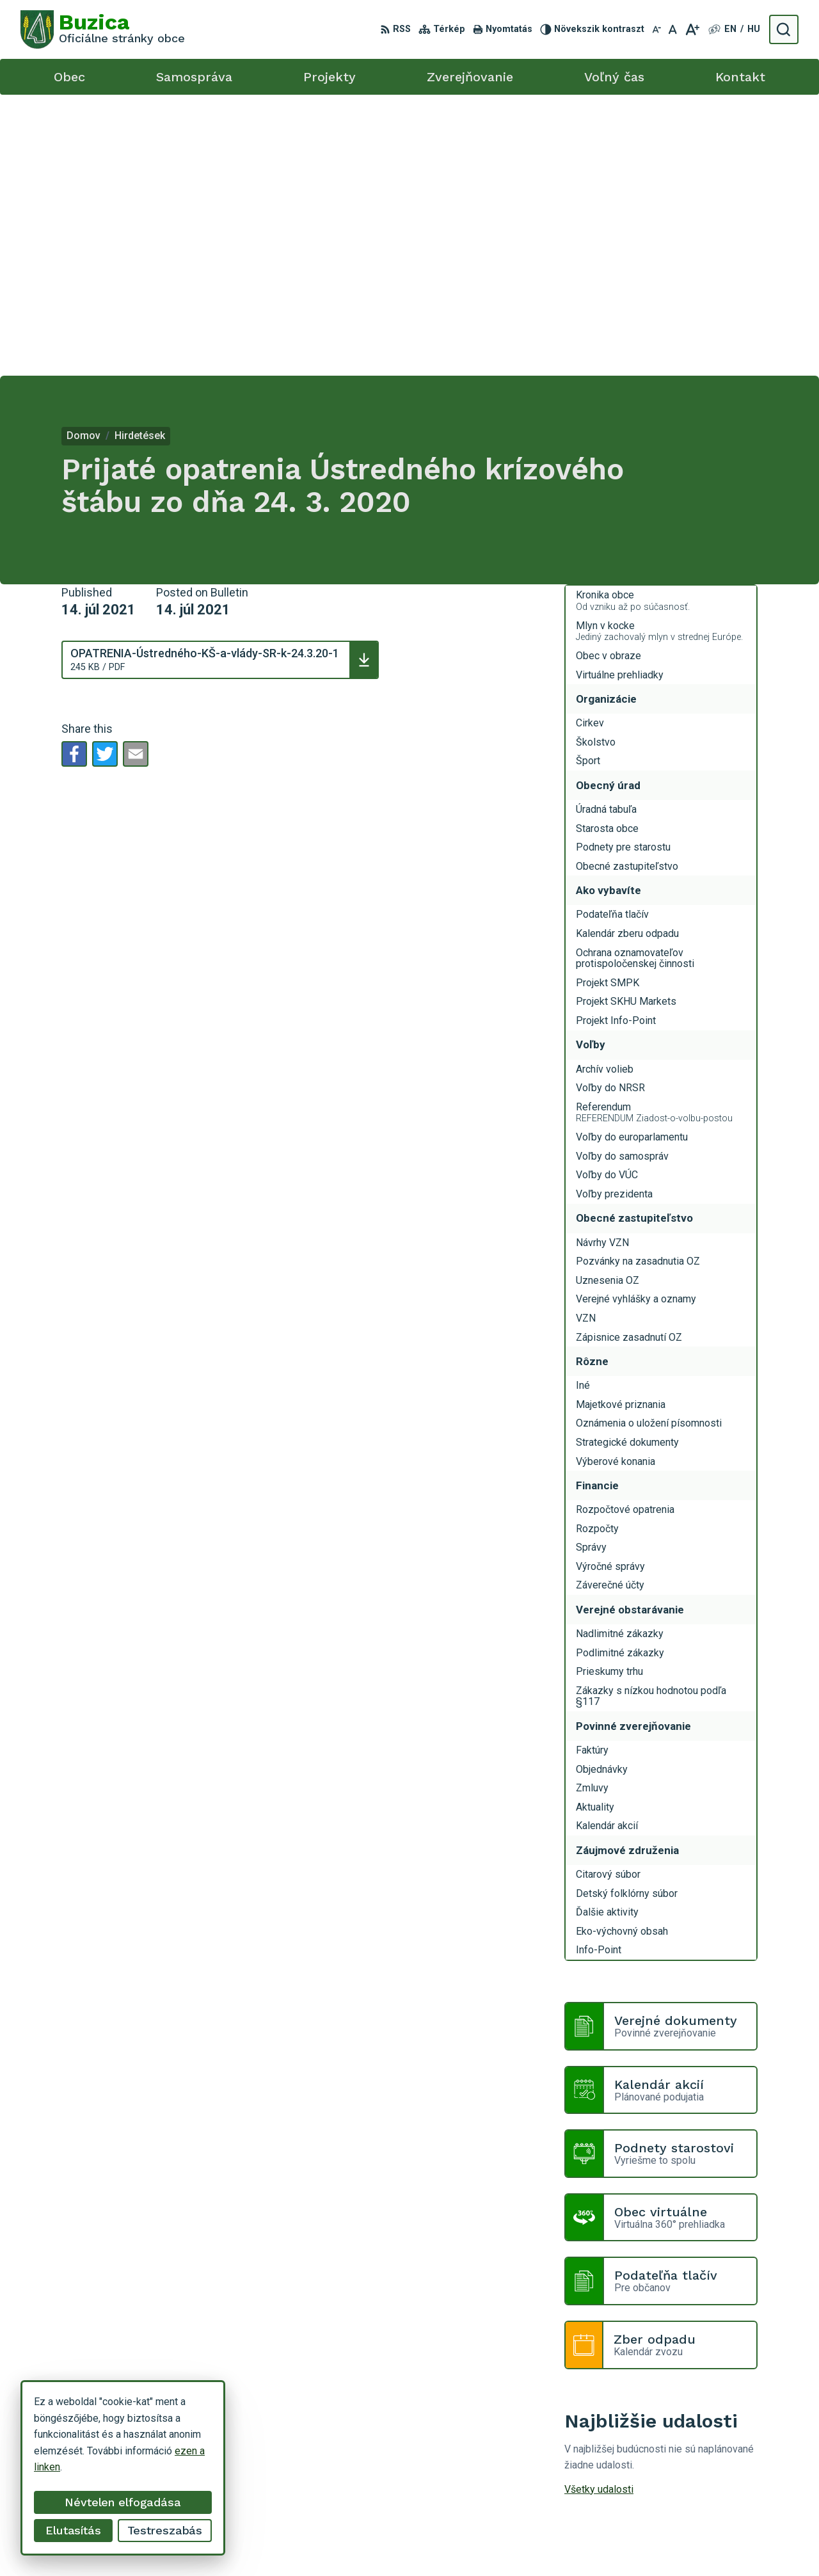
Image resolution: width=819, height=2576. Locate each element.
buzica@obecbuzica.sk (693, 2447)
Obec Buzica (487, 2542)
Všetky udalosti (598, 2208)
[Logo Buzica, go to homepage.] (102, 29)
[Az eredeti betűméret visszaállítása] (673, 29)
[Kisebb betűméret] (656, 29)
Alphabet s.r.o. (343, 2542)
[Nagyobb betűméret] (692, 29)
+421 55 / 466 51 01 (688, 2432)
